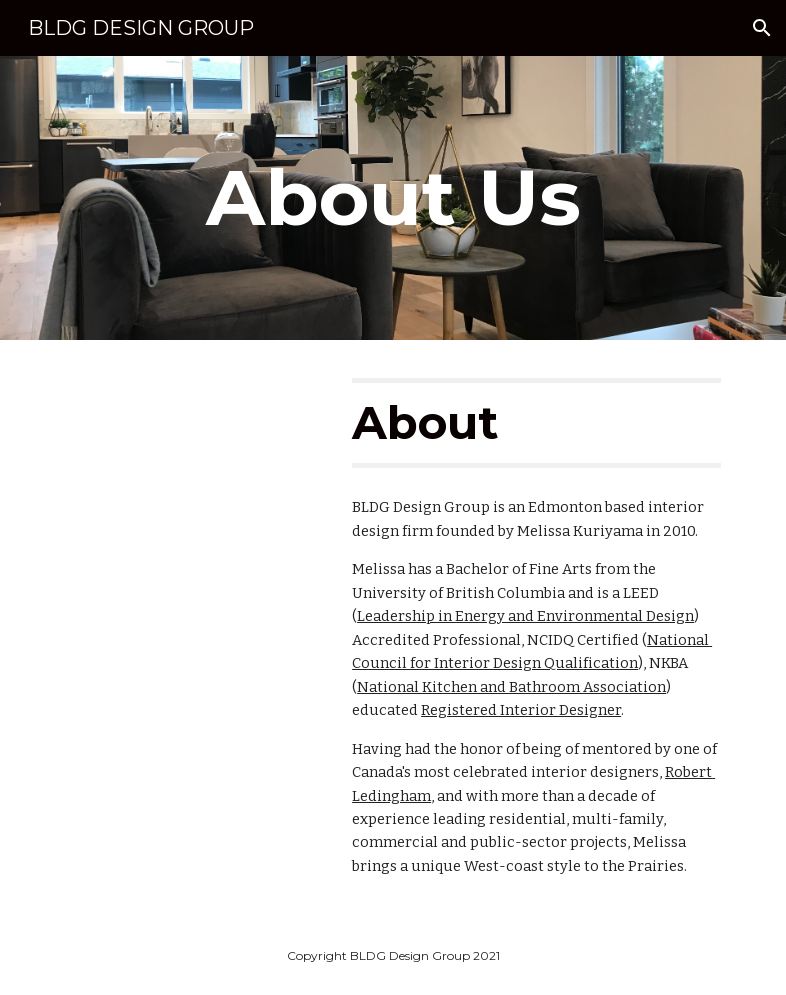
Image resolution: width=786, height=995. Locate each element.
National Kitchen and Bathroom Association (511, 687)
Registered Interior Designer (521, 710)
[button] (762, 28)
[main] (393, 198)
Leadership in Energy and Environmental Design (525, 616)
